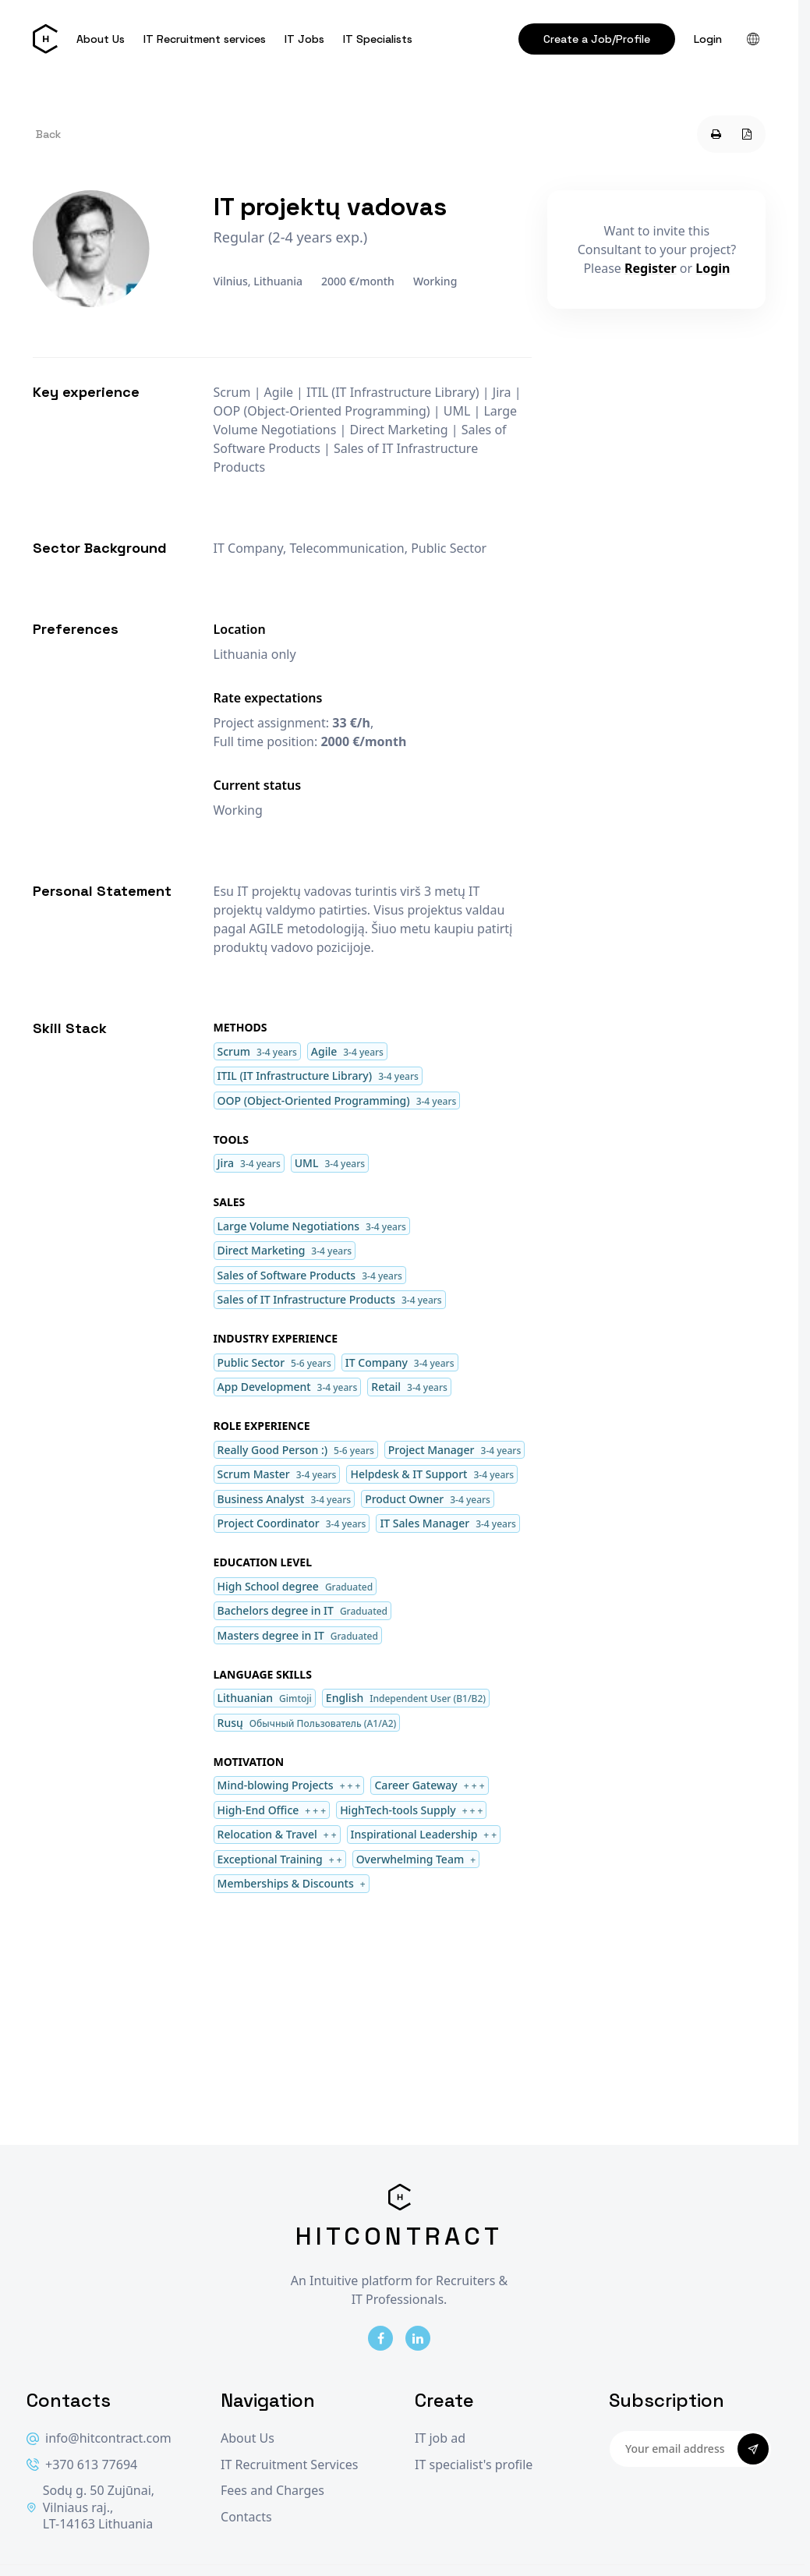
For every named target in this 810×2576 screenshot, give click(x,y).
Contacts (246, 2517)
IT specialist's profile (473, 2465)
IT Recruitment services (204, 39)
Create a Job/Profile (596, 39)
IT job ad (440, 2438)
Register (650, 268)
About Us (100, 39)
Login (708, 39)
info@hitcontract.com (99, 2438)
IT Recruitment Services (289, 2465)
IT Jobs (304, 39)
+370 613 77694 (82, 2465)
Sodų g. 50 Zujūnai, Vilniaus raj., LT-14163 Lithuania (90, 2507)
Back (48, 134)
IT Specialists (377, 39)
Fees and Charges (272, 2490)
